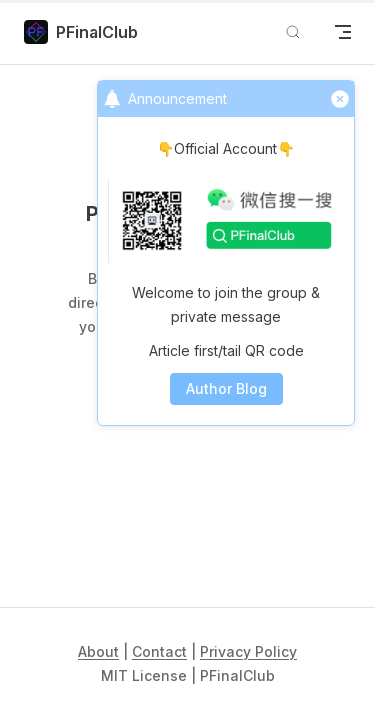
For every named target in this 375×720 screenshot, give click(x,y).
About (98, 651)
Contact (159, 651)
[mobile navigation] (343, 32)
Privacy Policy (248, 651)
